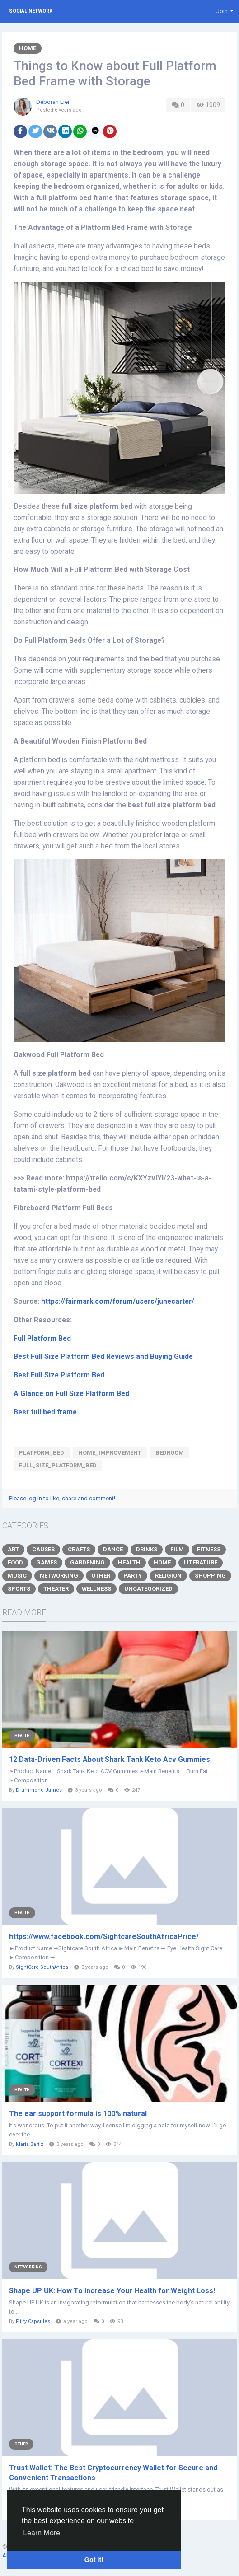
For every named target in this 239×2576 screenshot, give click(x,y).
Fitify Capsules (33, 2321)
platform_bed (41, 1452)
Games (46, 1562)
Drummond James (39, 1790)
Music (17, 1575)
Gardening (87, 1562)
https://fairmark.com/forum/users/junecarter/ (117, 1301)
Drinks (146, 1549)
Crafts (79, 1549)
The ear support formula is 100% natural (78, 2113)
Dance (113, 1549)
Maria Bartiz (29, 2144)
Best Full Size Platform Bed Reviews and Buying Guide (103, 1357)
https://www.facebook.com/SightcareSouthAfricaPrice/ (104, 1936)
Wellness (96, 1588)
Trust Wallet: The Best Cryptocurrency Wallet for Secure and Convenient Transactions (113, 2473)
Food (15, 1562)
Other (100, 1575)
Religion (168, 1575)
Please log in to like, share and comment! (62, 1498)
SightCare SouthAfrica (42, 1967)
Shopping (210, 1575)
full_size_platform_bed (58, 1465)
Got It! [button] (93, 2559)
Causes (43, 1549)
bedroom (169, 1452)
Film (177, 1549)
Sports (19, 1588)
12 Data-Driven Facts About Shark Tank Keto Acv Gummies (109, 1759)
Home (27, 48)
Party (132, 1575)
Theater (56, 1588)
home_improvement (109, 1452)
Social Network (30, 11)
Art (13, 1549)
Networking (59, 1575)
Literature (200, 1562)
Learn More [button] (41, 2533)
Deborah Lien (53, 101)
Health (129, 1562)
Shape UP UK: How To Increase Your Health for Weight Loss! (112, 2290)
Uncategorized (148, 1588)
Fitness (208, 1549)
